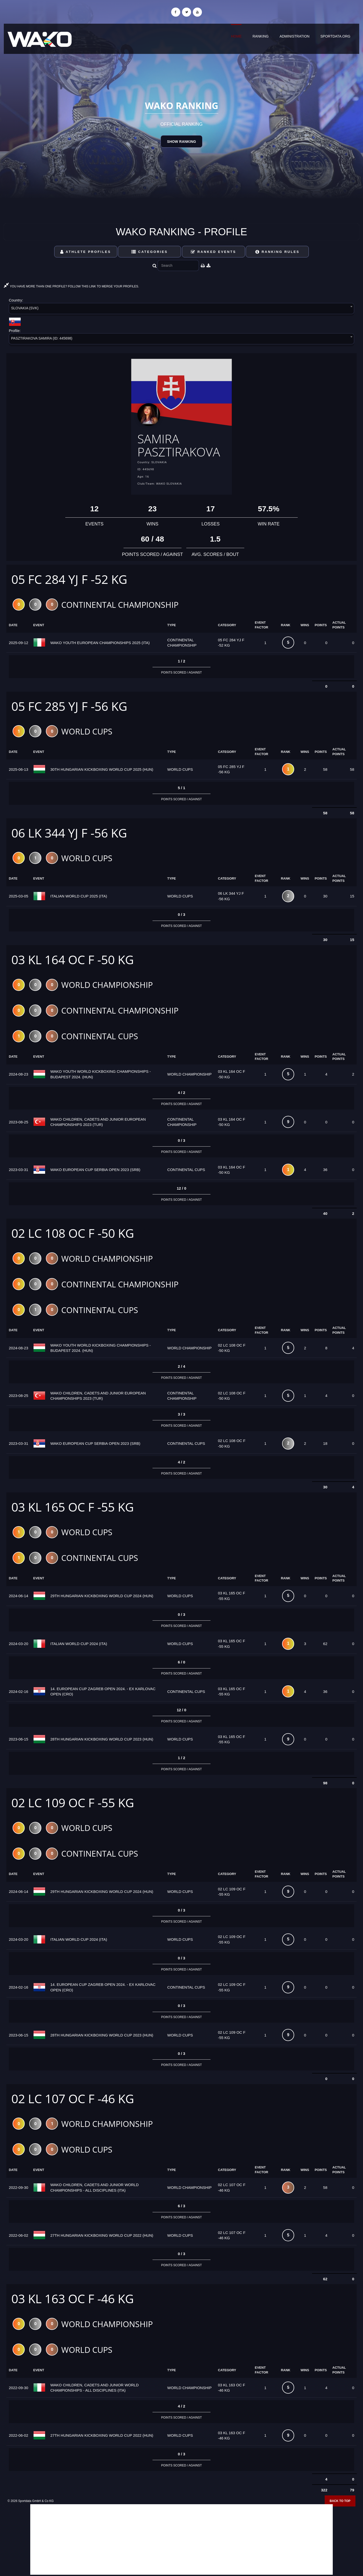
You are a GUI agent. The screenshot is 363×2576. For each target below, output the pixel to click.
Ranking (261, 36)
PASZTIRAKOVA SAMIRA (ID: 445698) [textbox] (41, 338)
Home (236, 36)
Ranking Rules (277, 252)
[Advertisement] (181, 2539)
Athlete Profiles (85, 252)
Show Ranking (181, 142)
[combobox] (181, 309)
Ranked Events (213, 252)
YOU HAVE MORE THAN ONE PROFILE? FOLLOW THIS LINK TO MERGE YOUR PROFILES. (71, 286)
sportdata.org (335, 36)
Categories (149, 252)
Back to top (340, 2501)
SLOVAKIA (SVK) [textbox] (25, 308)
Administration (295, 36)
